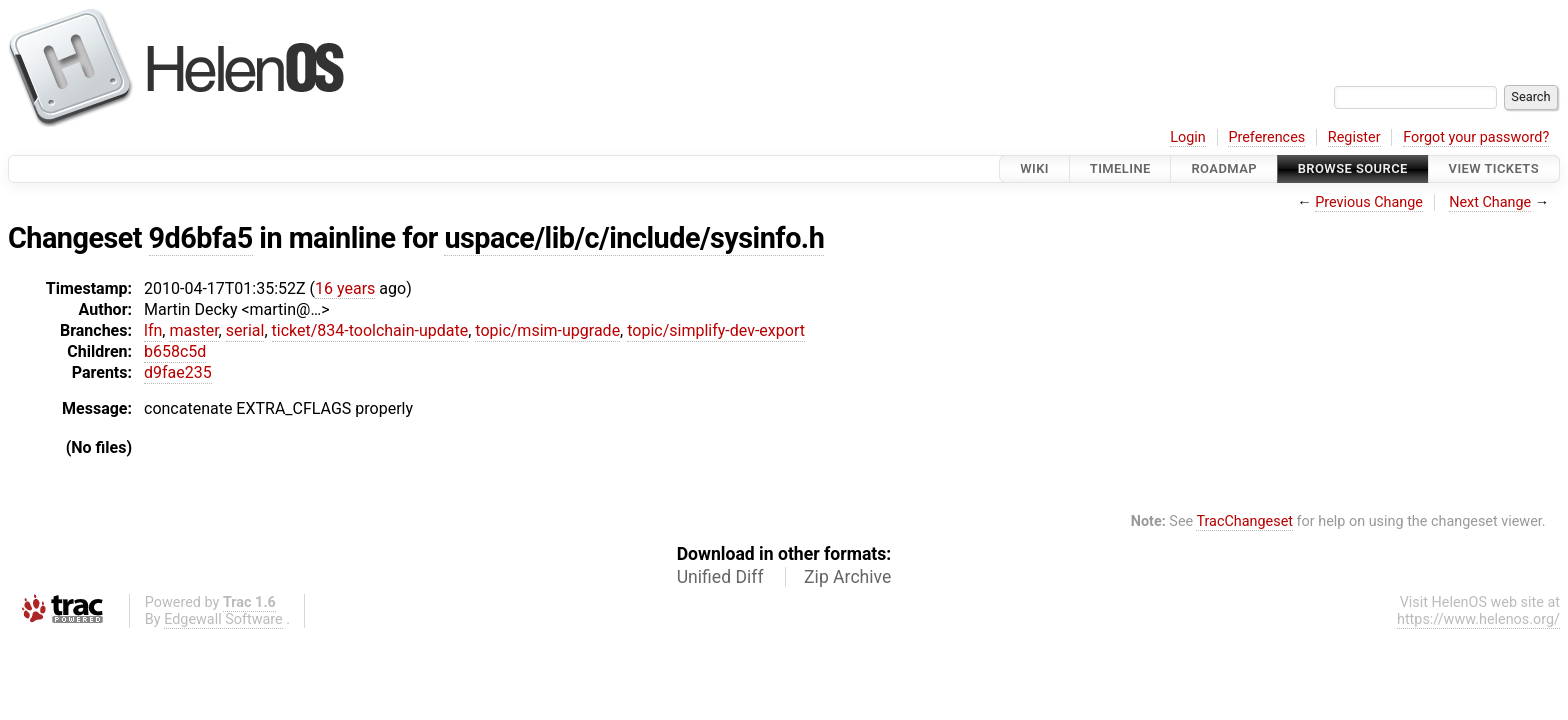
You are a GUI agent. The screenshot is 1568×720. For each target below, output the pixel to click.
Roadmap (1224, 168)
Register (1354, 137)
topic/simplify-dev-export (716, 330)
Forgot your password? (1476, 137)
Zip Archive (847, 577)
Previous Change (1369, 202)
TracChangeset (1244, 521)
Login (1188, 137)
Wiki (1034, 168)
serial (245, 330)
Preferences (1266, 137)
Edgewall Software (223, 619)
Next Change (1490, 202)
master (193, 330)
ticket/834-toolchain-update (370, 330)
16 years (345, 288)
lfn (153, 330)
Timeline (1120, 168)
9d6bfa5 (201, 238)
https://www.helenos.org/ (1478, 619)
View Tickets (1494, 168)
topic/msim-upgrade (547, 330)
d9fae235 (178, 372)
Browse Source (1353, 168)
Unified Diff (720, 577)
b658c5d (175, 351)
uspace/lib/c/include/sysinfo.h (634, 238)
